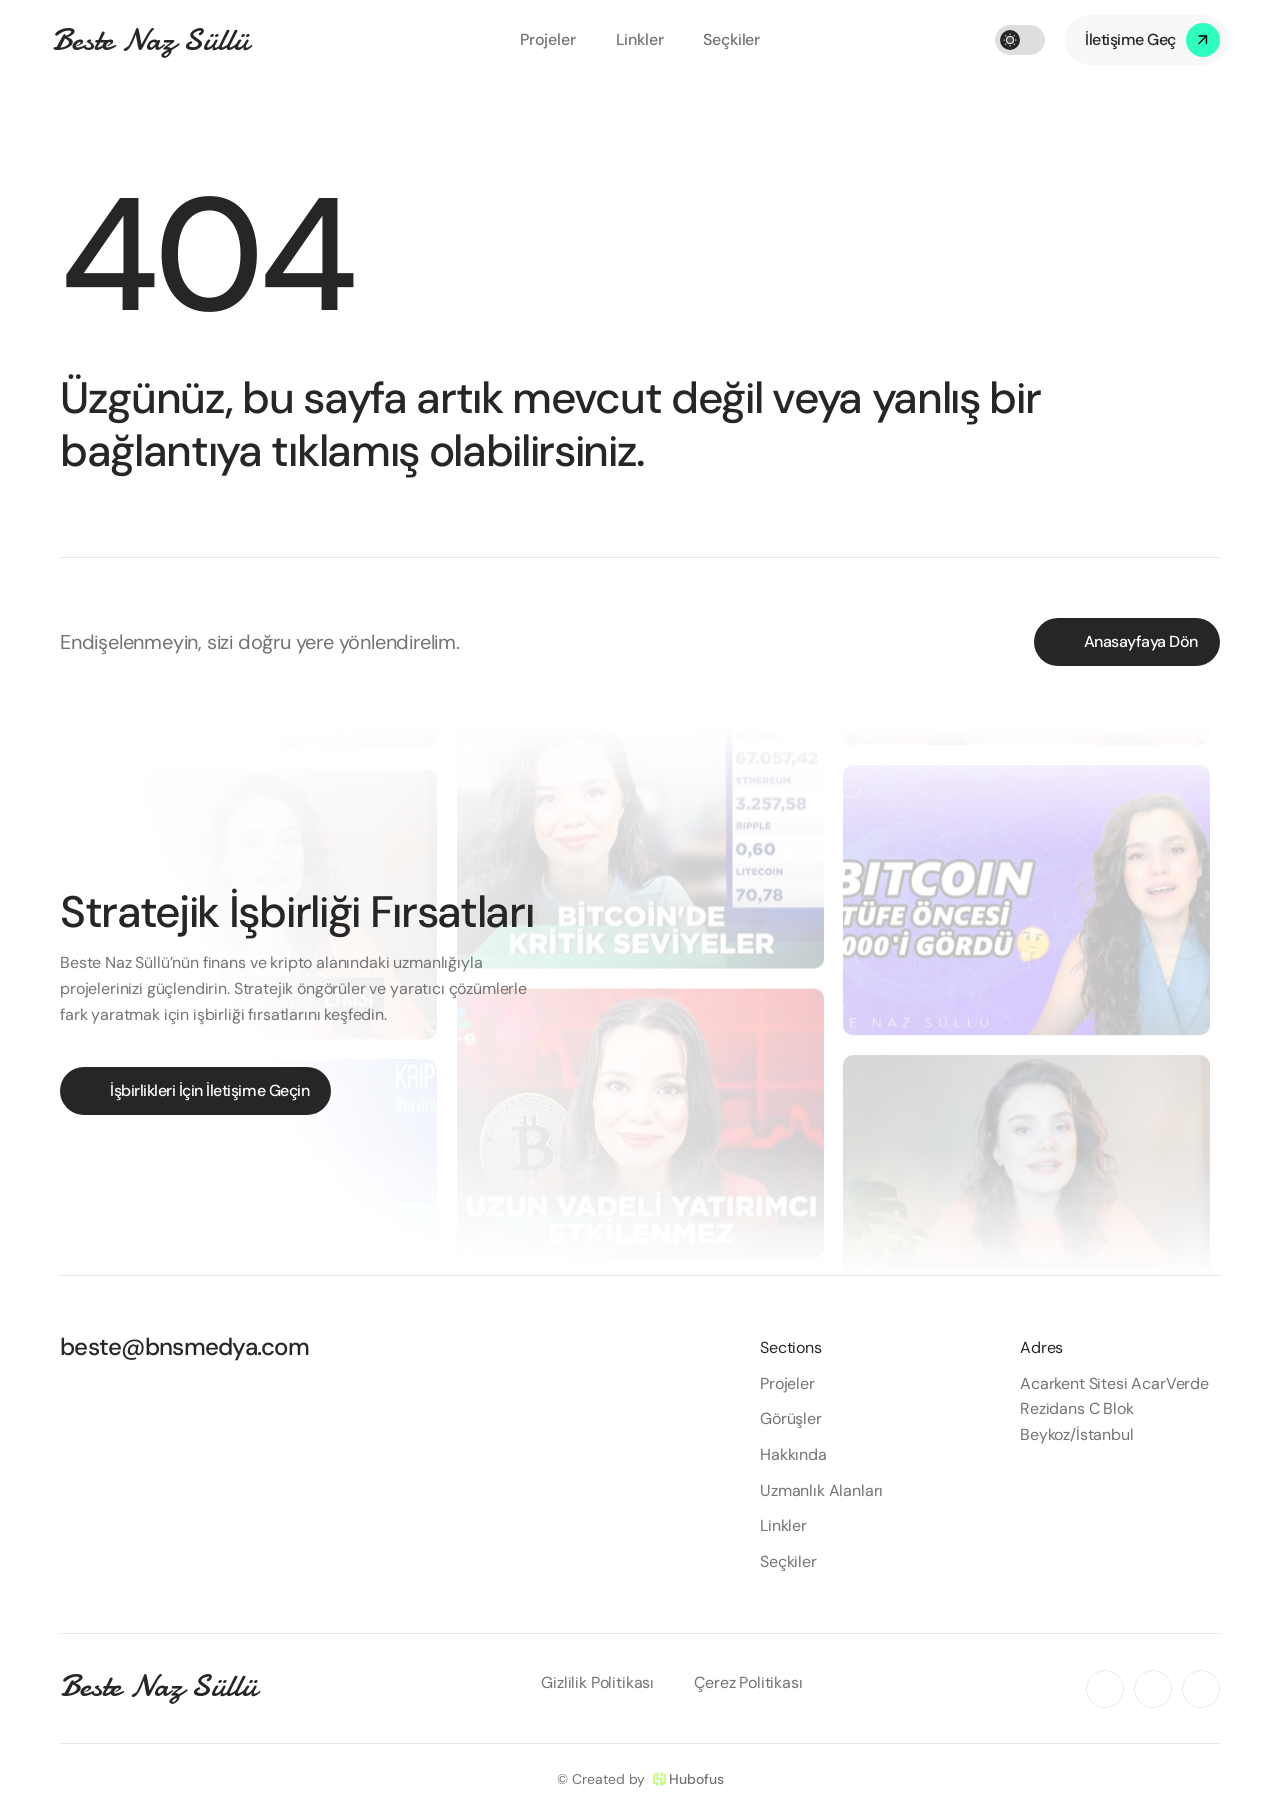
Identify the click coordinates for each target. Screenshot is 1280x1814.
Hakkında (793, 1454)
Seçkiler (731, 39)
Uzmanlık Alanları (821, 1490)
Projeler (548, 39)
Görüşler (791, 1418)
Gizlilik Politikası (597, 1682)
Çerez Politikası (748, 1682)
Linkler (640, 39)
